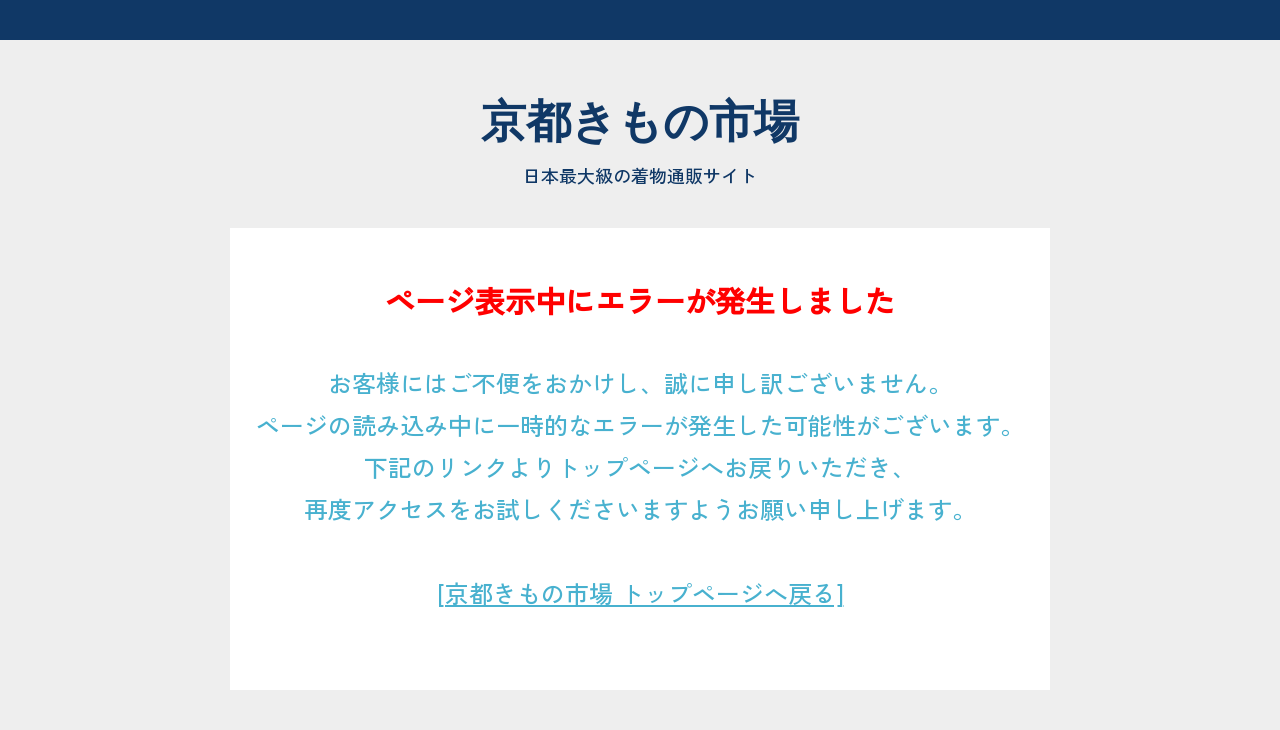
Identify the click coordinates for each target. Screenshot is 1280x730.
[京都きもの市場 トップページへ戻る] (640, 592)
